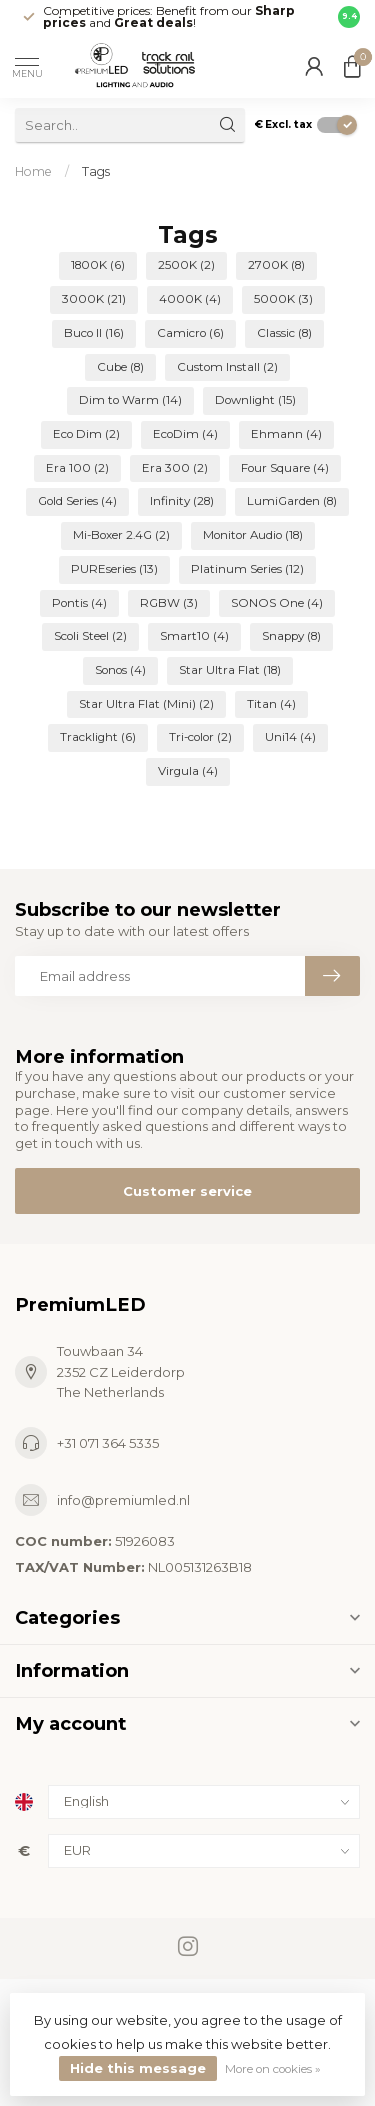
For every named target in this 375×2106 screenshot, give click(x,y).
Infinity (182, 501)
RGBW (169, 603)
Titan (271, 704)
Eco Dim (86, 434)
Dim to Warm (130, 400)
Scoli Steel (90, 636)
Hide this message (138, 2068)
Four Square (285, 468)
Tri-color (200, 737)
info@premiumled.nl (123, 1500)
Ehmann (286, 434)
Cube (120, 367)
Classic (284, 333)
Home (33, 171)
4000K (190, 299)
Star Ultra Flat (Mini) (146, 704)
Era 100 (77, 468)
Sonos (120, 670)
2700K (276, 265)
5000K (283, 299)
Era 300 (175, 468)
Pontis (79, 603)
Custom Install (227, 367)
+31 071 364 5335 (108, 1443)
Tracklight (98, 737)
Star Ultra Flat (230, 670)
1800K (98, 265)
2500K (186, 265)
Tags (96, 171)
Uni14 (290, 737)
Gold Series (77, 501)
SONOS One (277, 603)
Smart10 (194, 636)
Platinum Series (247, 569)
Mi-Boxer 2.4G (121, 535)
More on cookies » (273, 2069)
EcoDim (185, 434)
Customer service (187, 1191)
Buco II (94, 333)
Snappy (291, 636)
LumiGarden (292, 501)
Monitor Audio (253, 535)
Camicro (190, 333)
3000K (94, 299)
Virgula (188, 771)
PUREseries (114, 569)
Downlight (255, 400)
